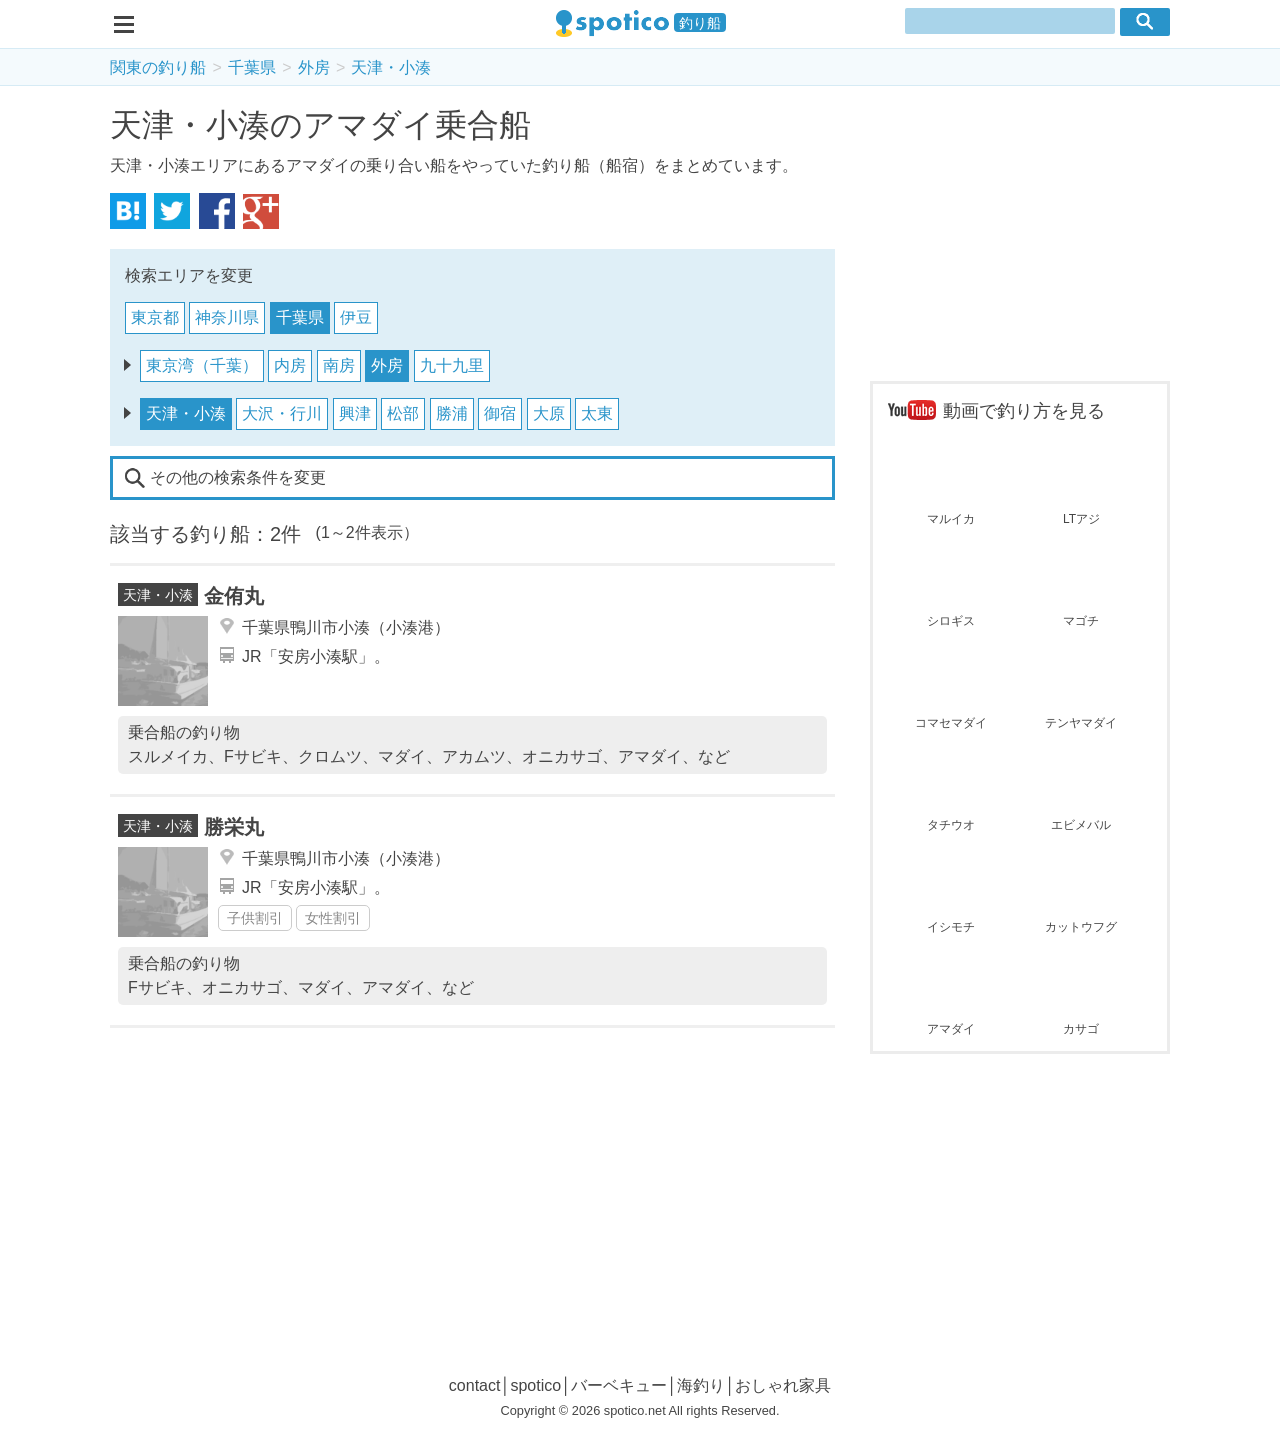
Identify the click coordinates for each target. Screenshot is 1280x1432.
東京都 (155, 317)
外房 (314, 67)
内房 (290, 365)
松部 (403, 413)
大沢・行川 (282, 413)
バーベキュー (619, 1385)
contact (475, 1385)
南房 (339, 365)
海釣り (701, 1385)
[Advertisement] (1020, 236)
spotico (535, 1385)
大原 (549, 413)
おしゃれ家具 (783, 1385)
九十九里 (452, 365)
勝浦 (452, 413)
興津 (355, 413)
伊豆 (356, 317)
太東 (597, 413)
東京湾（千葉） (202, 365)
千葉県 (252, 67)
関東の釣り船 (158, 67)
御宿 (500, 413)
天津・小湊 (391, 67)
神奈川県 (227, 317)
